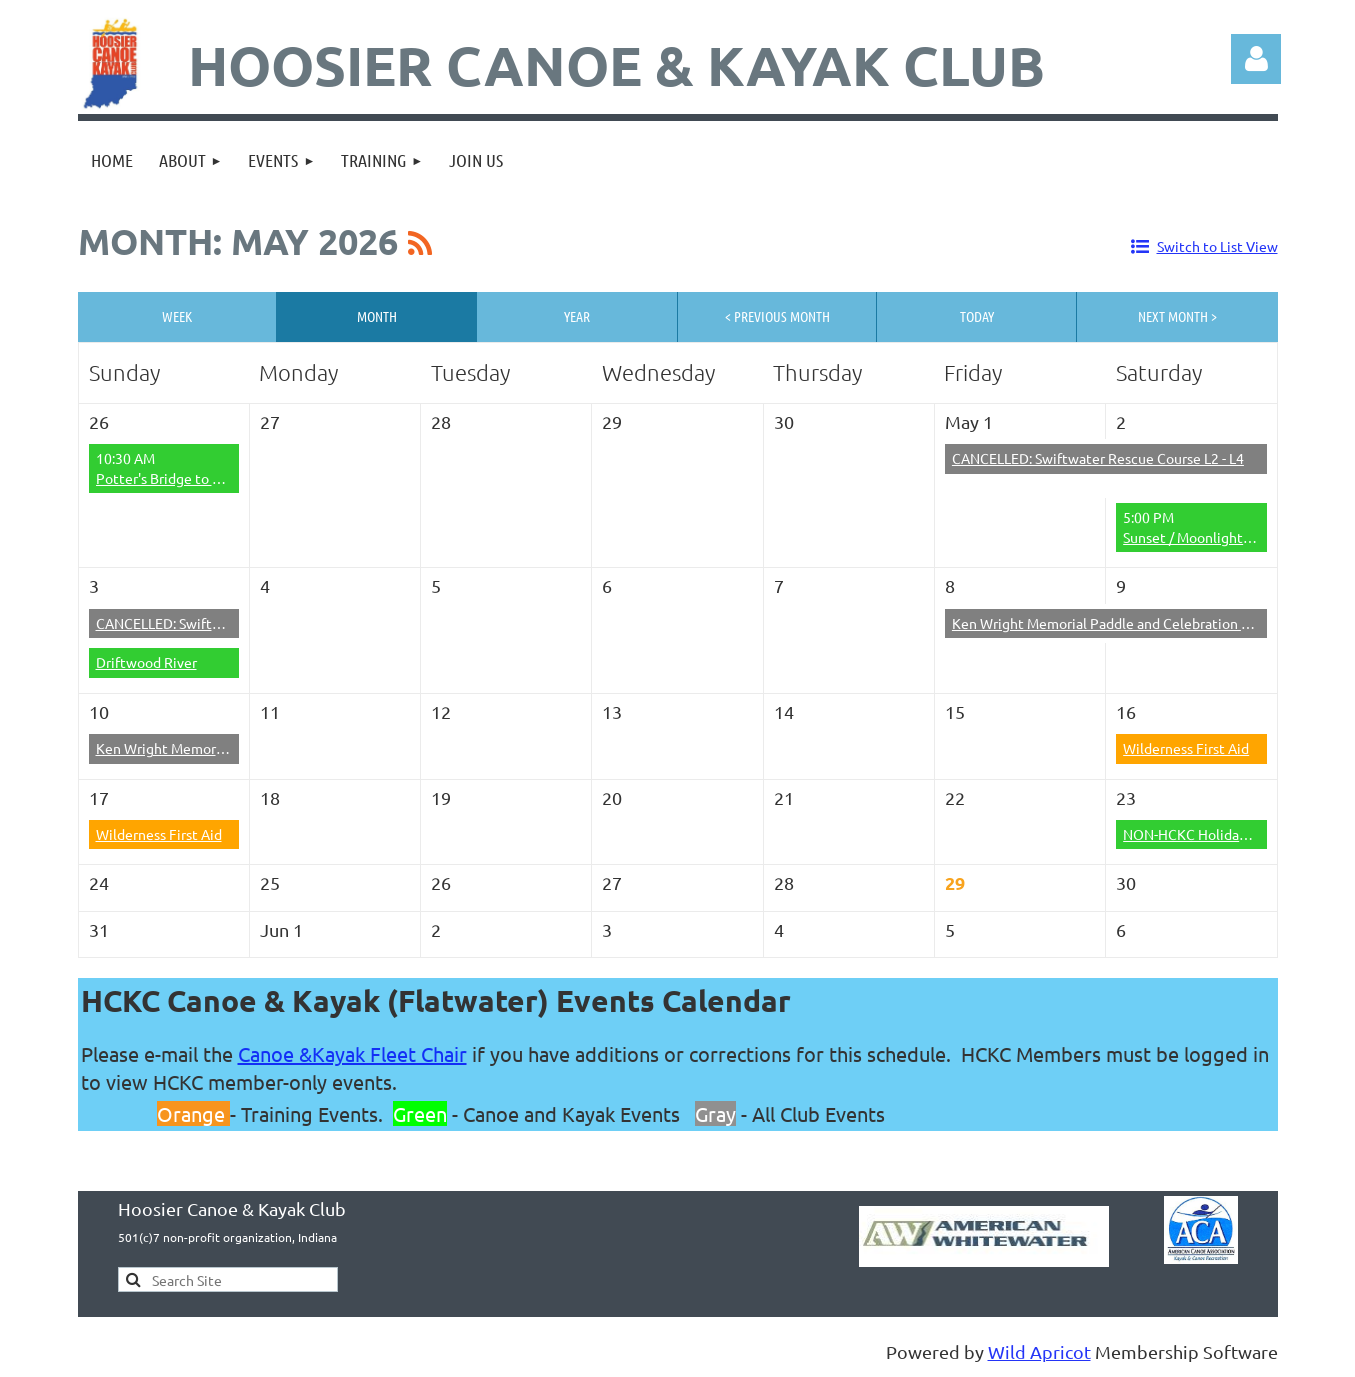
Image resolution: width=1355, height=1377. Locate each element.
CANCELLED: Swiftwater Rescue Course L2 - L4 (1098, 458)
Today (977, 316)
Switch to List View (1217, 246)
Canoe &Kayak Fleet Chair (352, 1053)
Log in (1256, 59)
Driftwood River (146, 662)
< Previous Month (777, 316)
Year (577, 316)
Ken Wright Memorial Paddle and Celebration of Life (1116, 623)
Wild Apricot (1039, 1351)
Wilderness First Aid (1186, 748)
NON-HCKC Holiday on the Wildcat (1232, 834)
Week (177, 316)
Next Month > (1177, 316)
